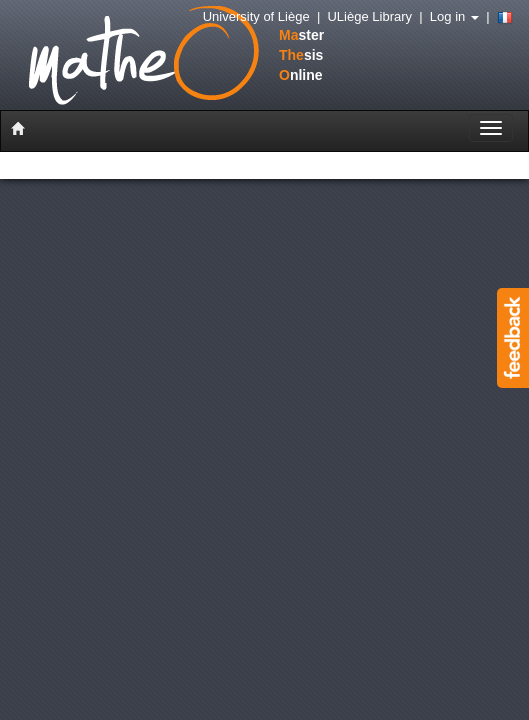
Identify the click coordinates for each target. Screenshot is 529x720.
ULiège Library (369, 16)
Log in (454, 16)
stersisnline (154, 57)
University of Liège (256, 16)
